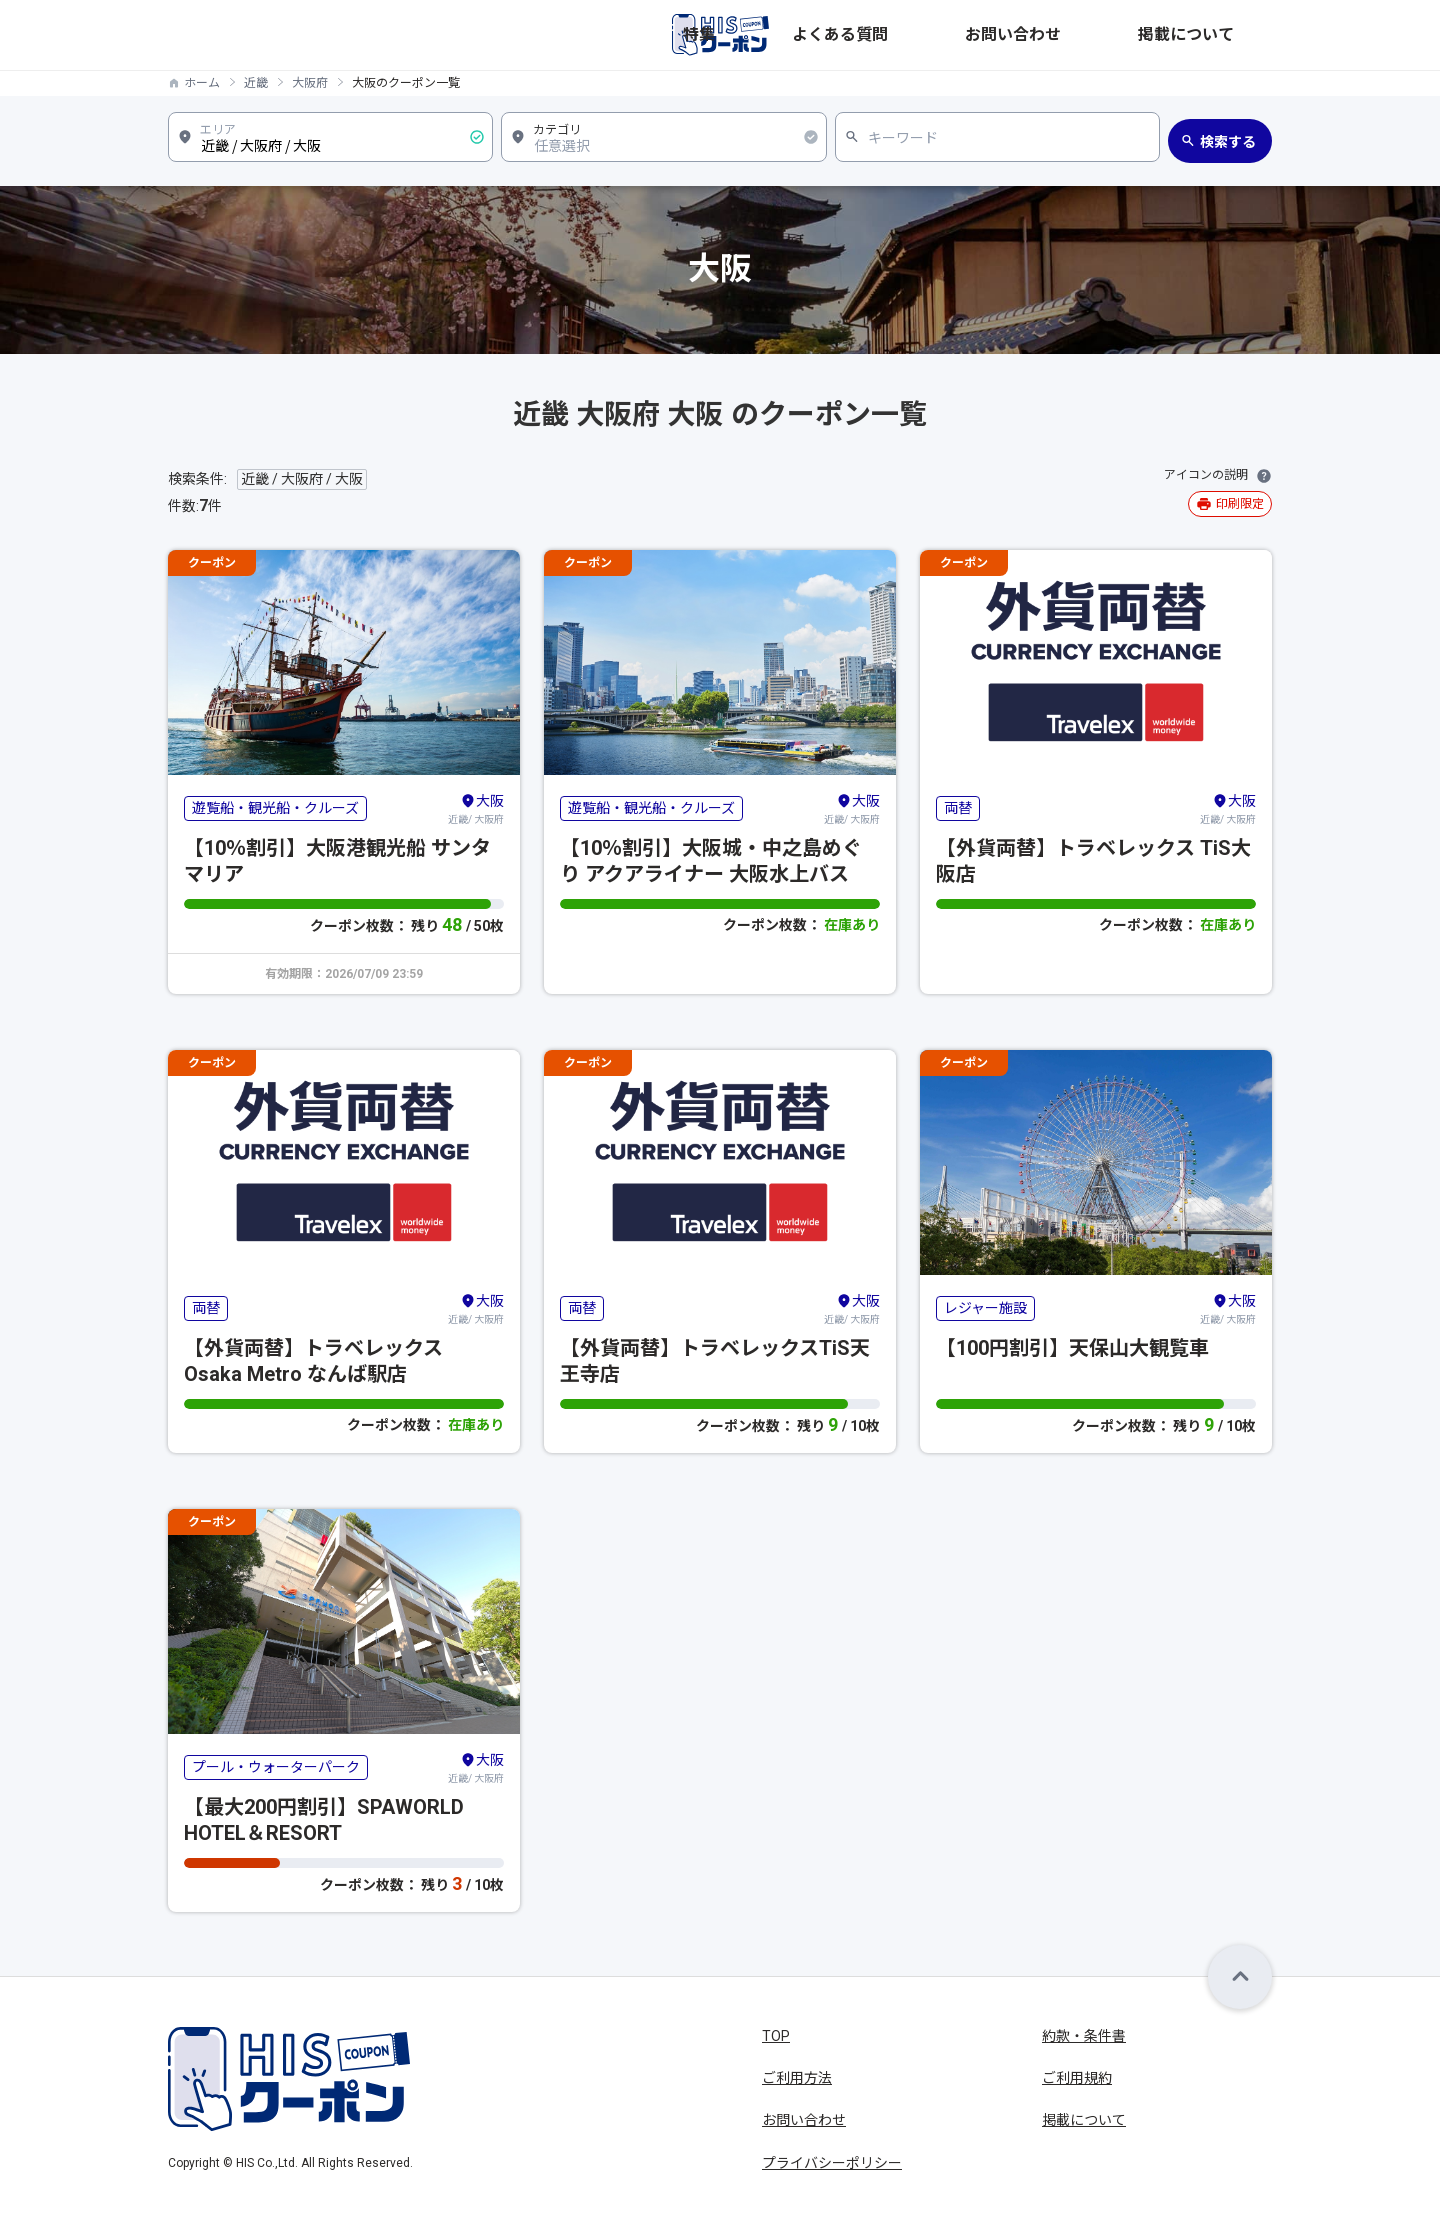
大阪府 (310, 83)
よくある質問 (1014, 35)
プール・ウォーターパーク (276, 1767)
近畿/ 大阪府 (476, 808)
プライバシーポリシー (832, 2163)
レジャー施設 (985, 1308)
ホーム (202, 83)
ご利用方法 (797, 2078)
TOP (776, 2036)
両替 (958, 808)
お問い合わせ (1122, 35)
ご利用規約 (1077, 2078)
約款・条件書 (1084, 2036)
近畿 (256, 83)
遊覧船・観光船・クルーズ (275, 808)
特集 (934, 35)
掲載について (1230, 35)
